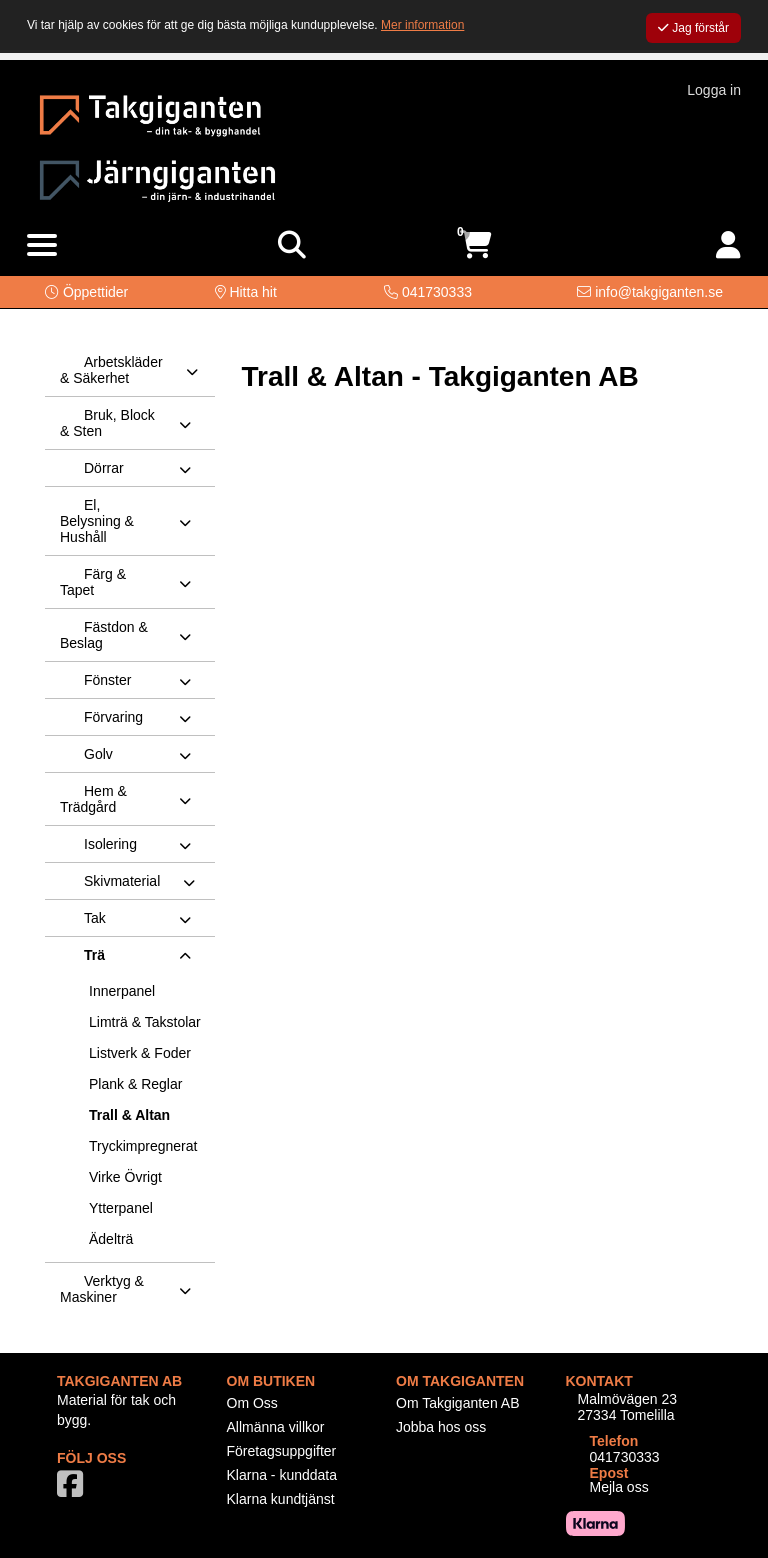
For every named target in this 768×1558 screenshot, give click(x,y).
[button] (86, 292)
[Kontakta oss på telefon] (428, 292)
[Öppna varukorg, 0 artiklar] (476, 245)
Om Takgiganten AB (457, 1403)
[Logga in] (728, 245)
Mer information (422, 25)
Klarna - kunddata (282, 1475)
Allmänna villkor (276, 1427)
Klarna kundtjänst (281, 1499)
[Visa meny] (42, 246)
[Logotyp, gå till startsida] (150, 113)
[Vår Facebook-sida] (74, 1490)
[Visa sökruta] (292, 245)
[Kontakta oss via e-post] (650, 292)
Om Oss (252, 1403)
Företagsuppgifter (282, 1451)
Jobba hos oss (441, 1427)
